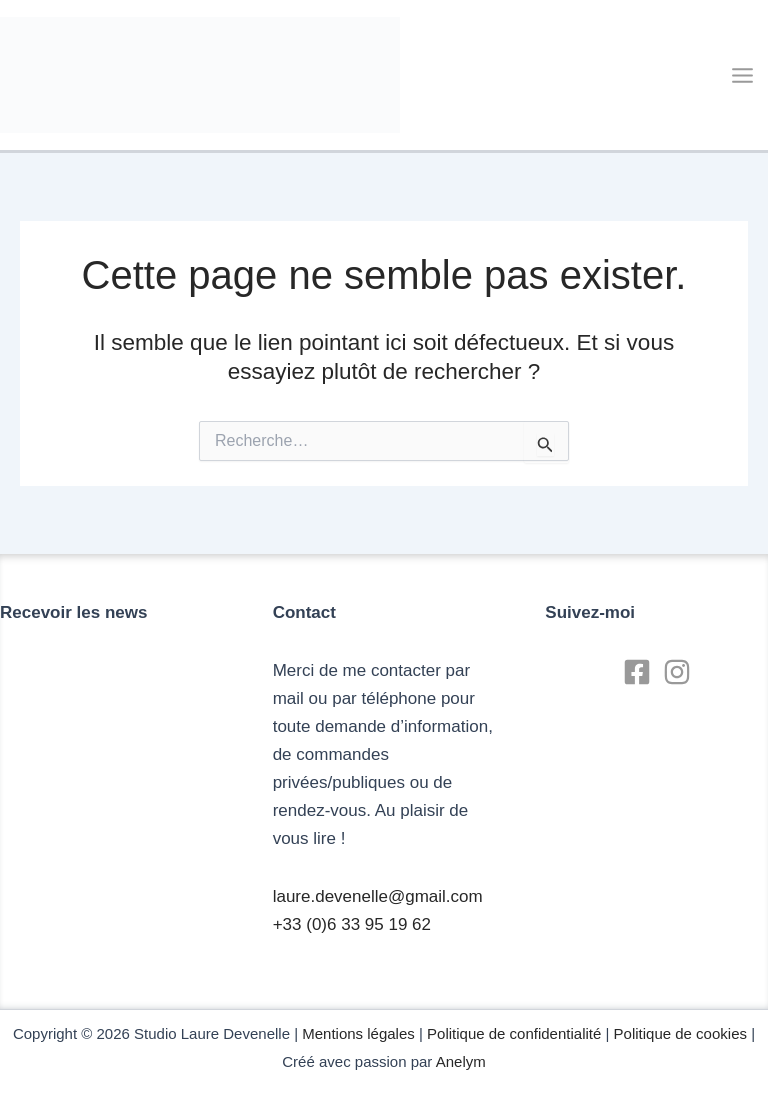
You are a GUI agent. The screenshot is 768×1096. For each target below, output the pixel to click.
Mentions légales (358, 1033)
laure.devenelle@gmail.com (378, 896)
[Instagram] (677, 672)
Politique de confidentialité (514, 1033)
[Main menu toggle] (743, 75)
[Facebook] (637, 672)
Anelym (461, 1061)
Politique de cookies (680, 1033)
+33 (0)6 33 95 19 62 (352, 924)
